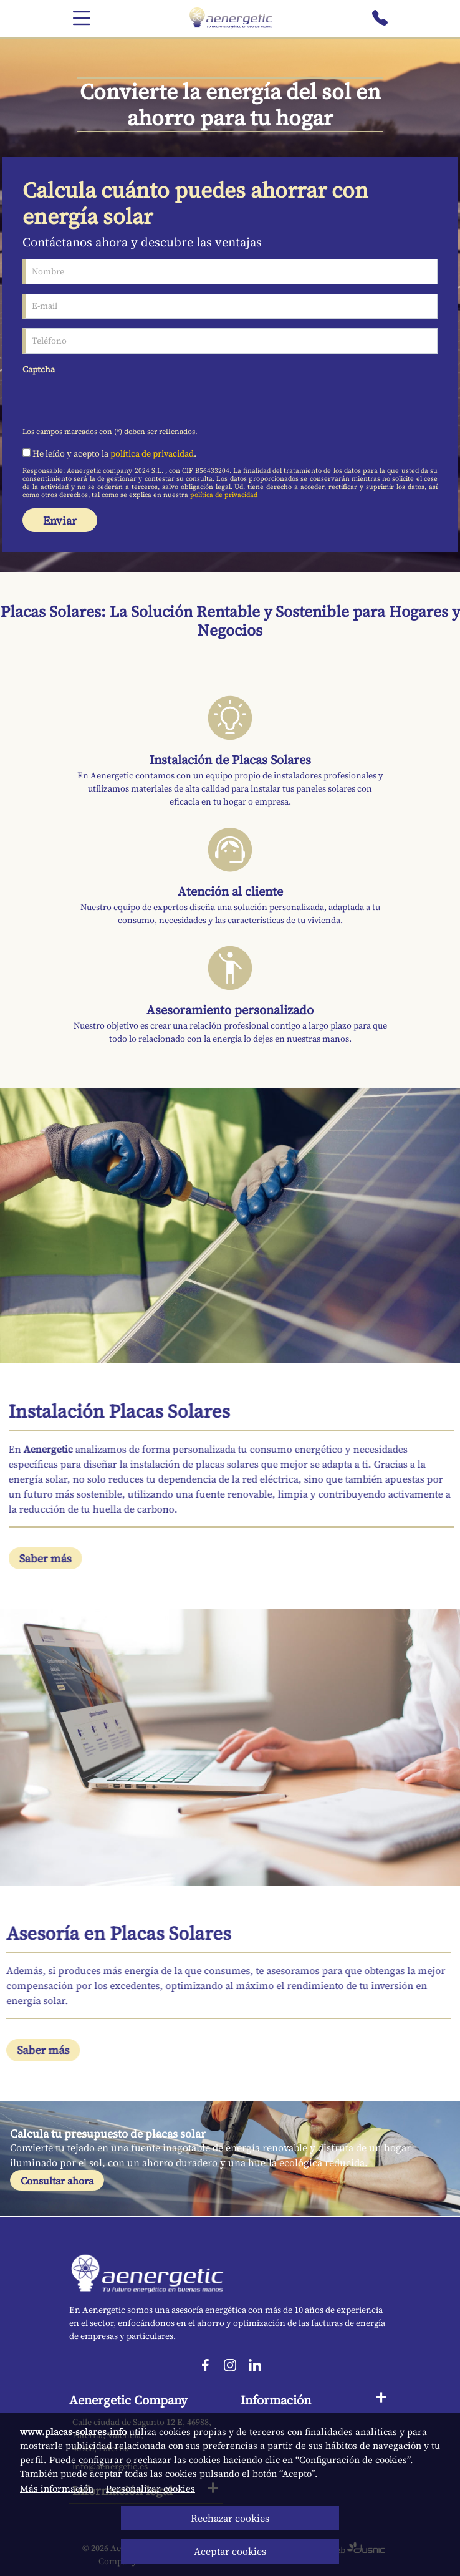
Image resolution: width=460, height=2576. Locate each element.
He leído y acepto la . (109, 453)
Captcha (38, 369)
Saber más (66, 1558)
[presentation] (117, 400)
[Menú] (81, 18)
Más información (56, 2488)
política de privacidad (152, 453)
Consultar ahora (57, 2180)
